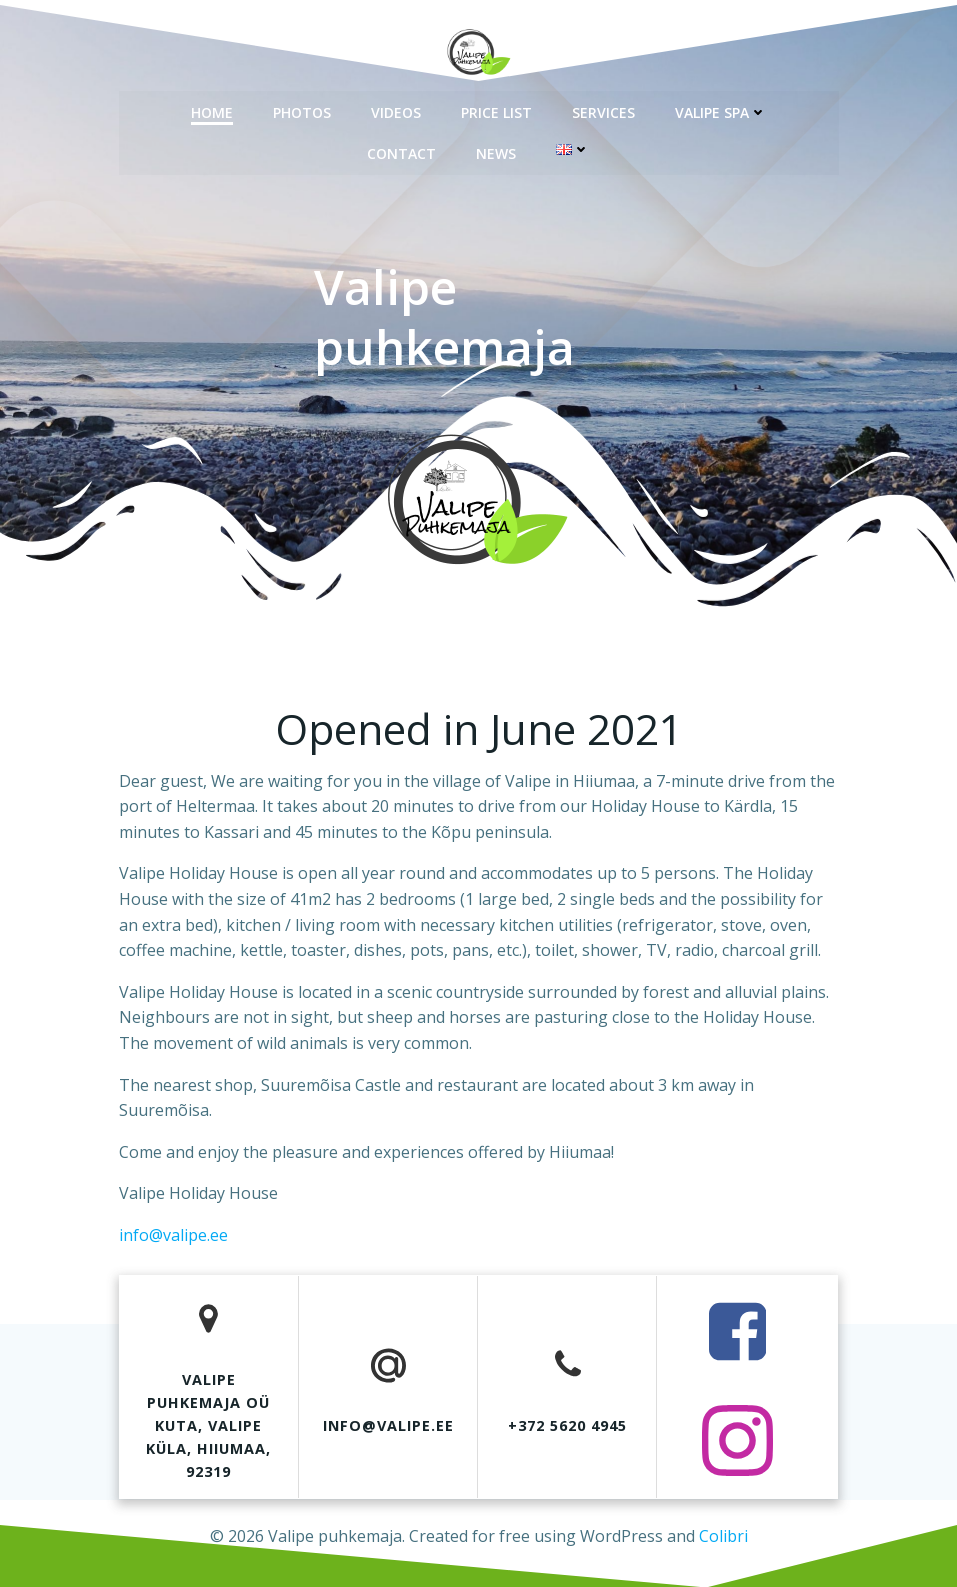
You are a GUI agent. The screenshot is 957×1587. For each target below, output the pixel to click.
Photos (302, 110)
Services (603, 110)
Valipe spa (721, 110)
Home (212, 110)
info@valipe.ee (173, 1235)
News (496, 151)
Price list (496, 110)
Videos (396, 110)
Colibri (723, 1533)
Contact (401, 151)
